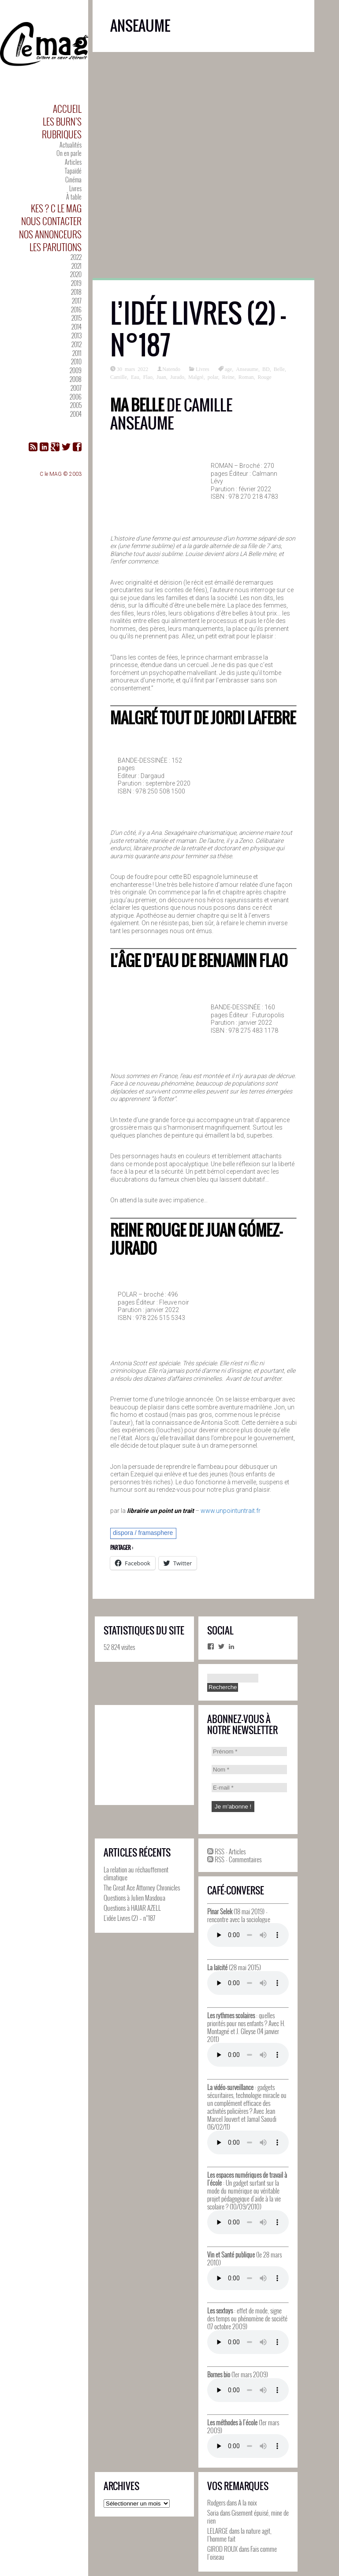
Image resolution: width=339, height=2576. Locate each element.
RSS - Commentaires (234, 1859)
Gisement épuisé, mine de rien (248, 2516)
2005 (76, 405)
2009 (76, 370)
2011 (77, 353)
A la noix (247, 2502)
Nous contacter (51, 221)
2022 (76, 257)
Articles (73, 162)
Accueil (67, 108)
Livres (75, 188)
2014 (76, 326)
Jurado (177, 376)
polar (213, 376)
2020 (76, 274)
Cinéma (73, 179)
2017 (77, 300)
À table (74, 196)
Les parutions (56, 247)
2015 (76, 317)
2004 (76, 414)
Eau (135, 376)
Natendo (171, 368)
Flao (148, 376)
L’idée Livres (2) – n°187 (198, 329)
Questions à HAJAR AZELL (132, 1908)
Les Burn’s (62, 121)
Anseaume (247, 368)
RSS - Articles (226, 1851)
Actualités (71, 144)
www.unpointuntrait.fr (231, 1510)
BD (266, 368)
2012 (76, 344)
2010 (76, 361)
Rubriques (62, 134)
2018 (76, 292)
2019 (76, 283)
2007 (76, 388)
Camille (118, 376)
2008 (76, 379)
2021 (76, 266)
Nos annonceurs (50, 234)
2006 (76, 396)
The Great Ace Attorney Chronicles (142, 1887)
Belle (279, 368)
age (228, 368)
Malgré (196, 376)
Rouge (265, 376)
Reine (228, 376)
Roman (246, 376)
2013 (76, 335)
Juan (161, 376)
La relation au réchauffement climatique (136, 1873)
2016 (76, 309)
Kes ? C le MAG (56, 208)
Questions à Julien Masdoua (134, 1897)
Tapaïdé (73, 170)
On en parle (69, 153)
